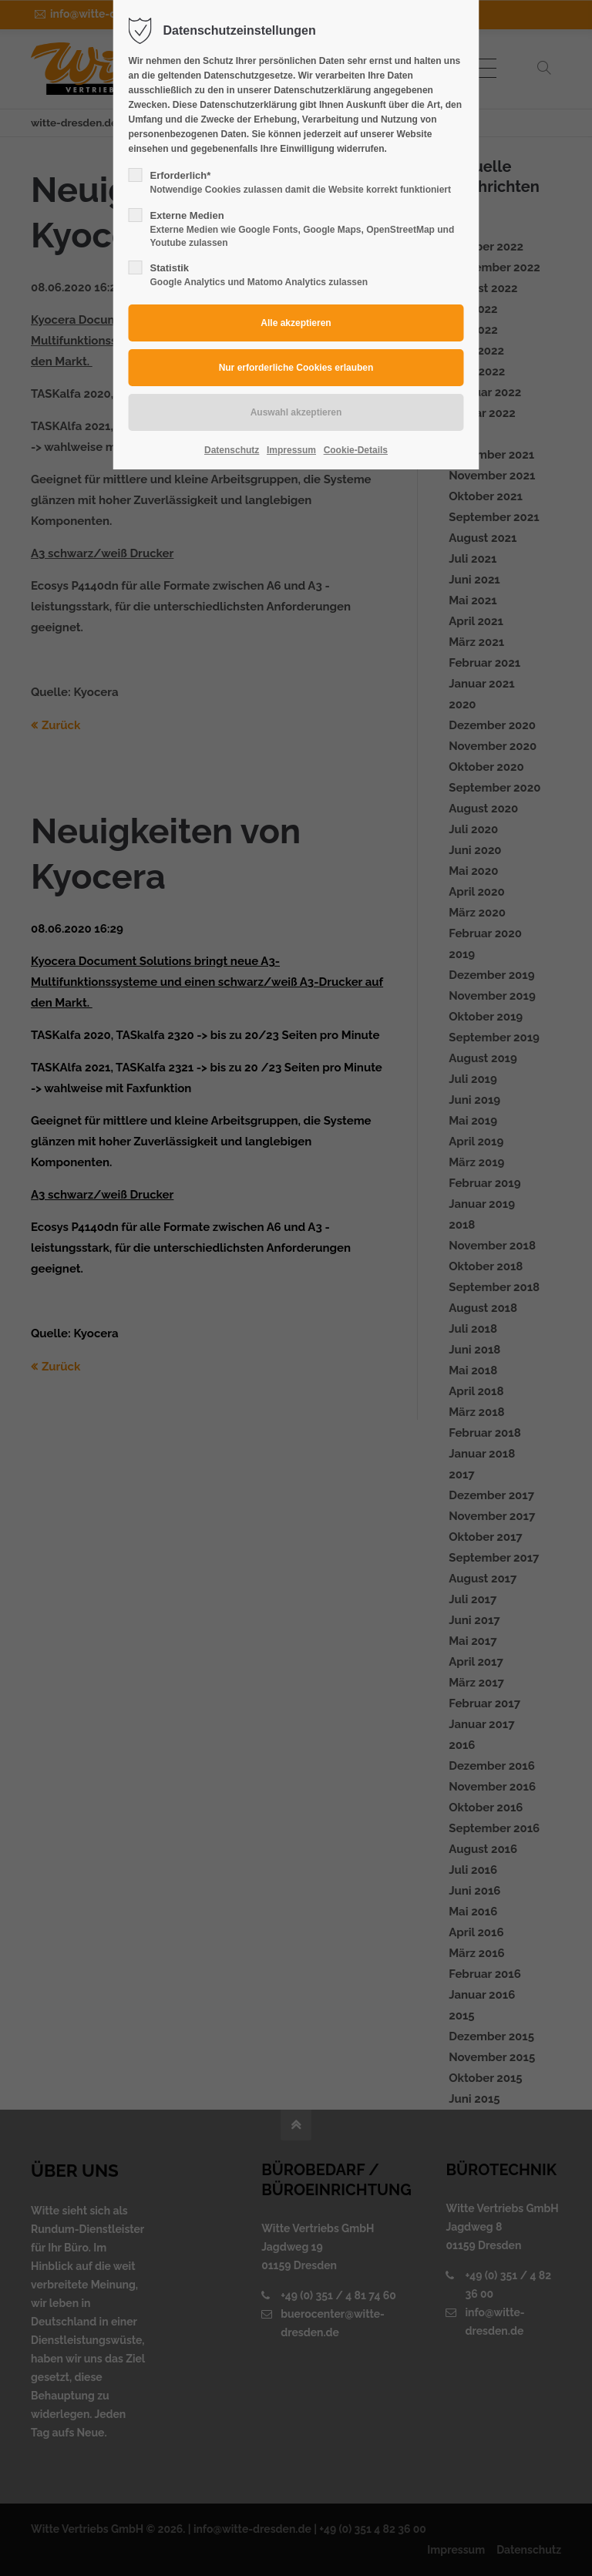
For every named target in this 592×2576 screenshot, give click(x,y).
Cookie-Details (356, 450)
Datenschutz (231, 450)
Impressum (291, 450)
